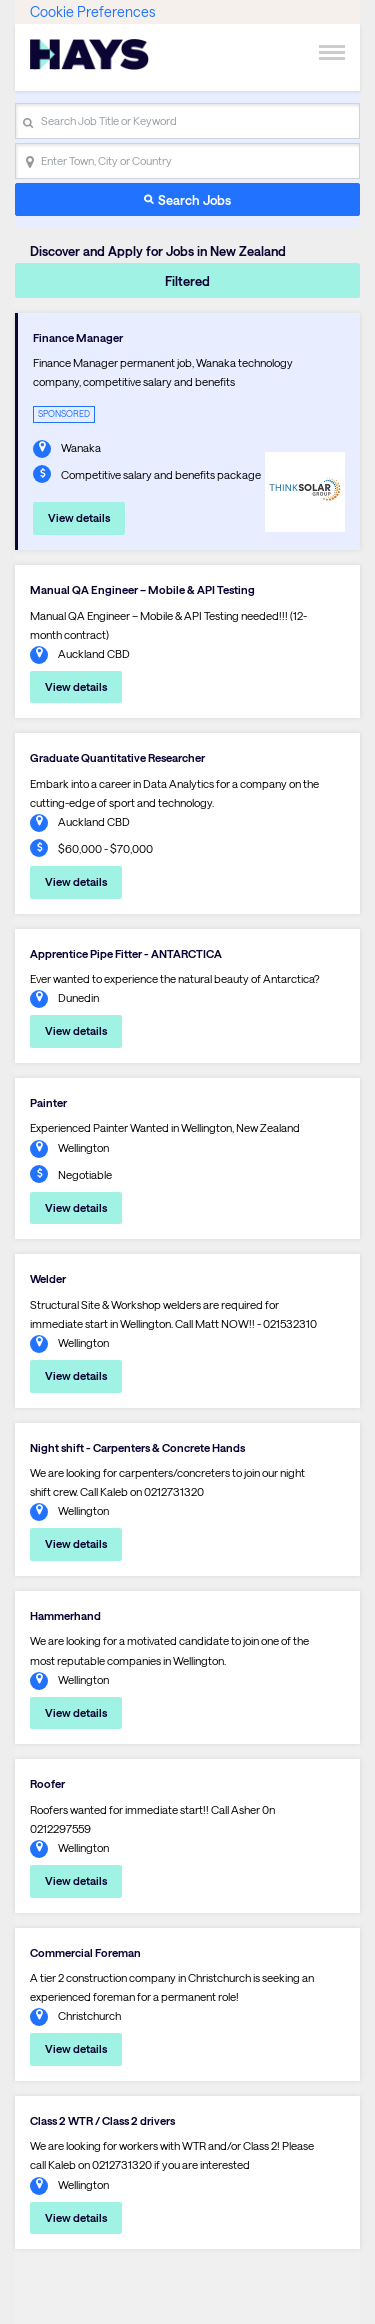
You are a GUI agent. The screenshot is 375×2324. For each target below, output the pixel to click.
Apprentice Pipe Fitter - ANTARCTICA (126, 953)
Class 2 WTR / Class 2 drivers (102, 2120)
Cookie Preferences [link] (92, 11)
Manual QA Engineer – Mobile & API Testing (142, 589)
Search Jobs (194, 199)
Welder (48, 1278)
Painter (48, 1102)
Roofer (47, 1783)
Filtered (187, 280)
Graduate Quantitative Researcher (117, 757)
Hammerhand (65, 1615)
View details (79, 517)
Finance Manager (78, 337)
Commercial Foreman (85, 1952)
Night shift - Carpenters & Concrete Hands (137, 1447)
